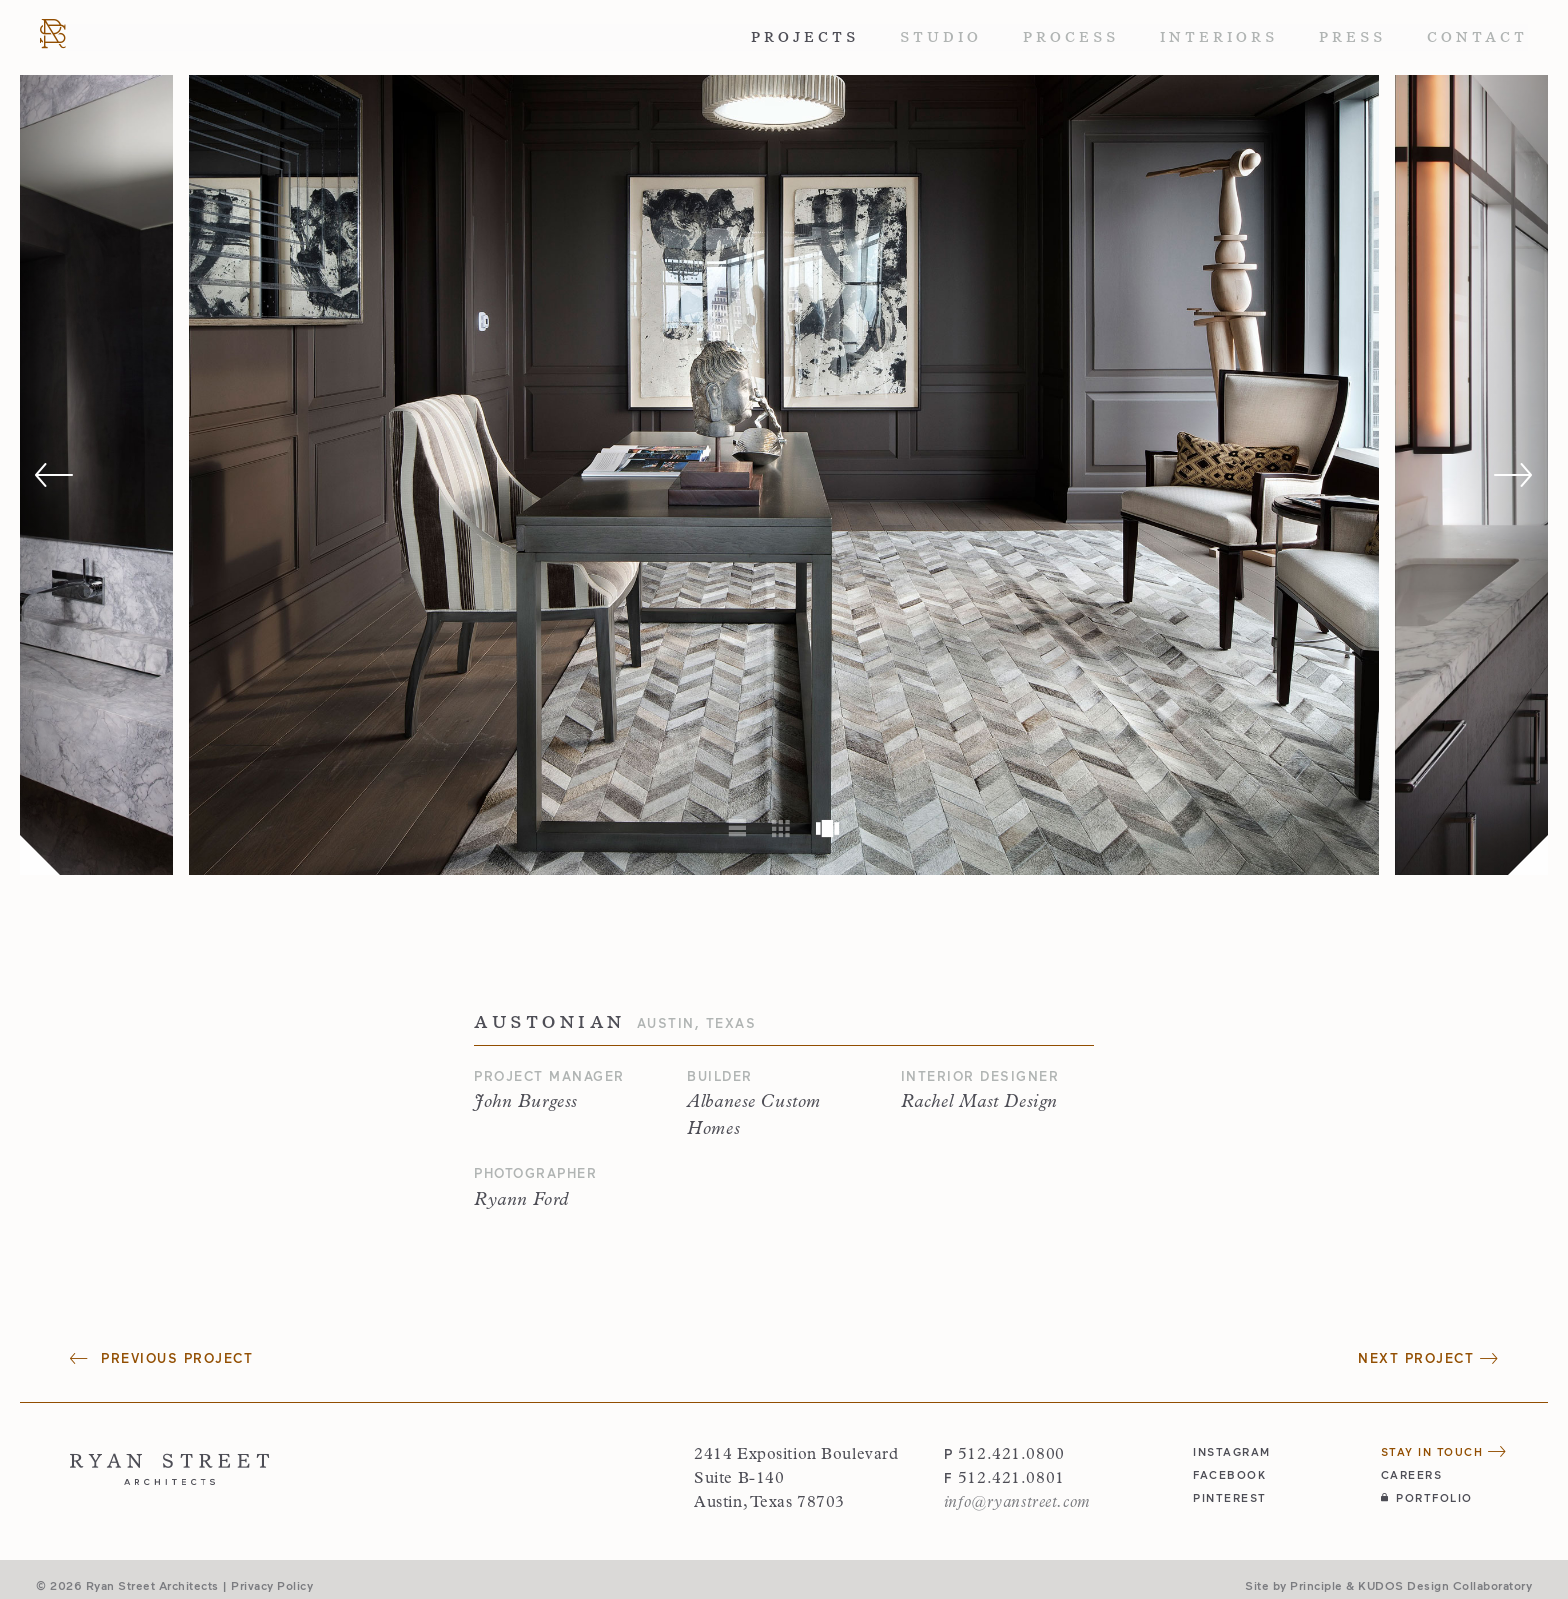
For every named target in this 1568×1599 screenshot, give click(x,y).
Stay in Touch (1444, 1451)
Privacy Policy (272, 1585)
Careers (1412, 1474)
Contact (1477, 37)
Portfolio (1427, 1497)
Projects (805, 37)
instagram (1232, 1451)
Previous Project (161, 1358)
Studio (941, 37)
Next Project (1428, 1358)
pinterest (1230, 1497)
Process (1071, 37)
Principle (1316, 1585)
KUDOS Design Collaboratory (1445, 1585)
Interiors (1219, 37)
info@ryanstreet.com (1017, 1503)
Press (1352, 37)
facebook (1229, 1474)
